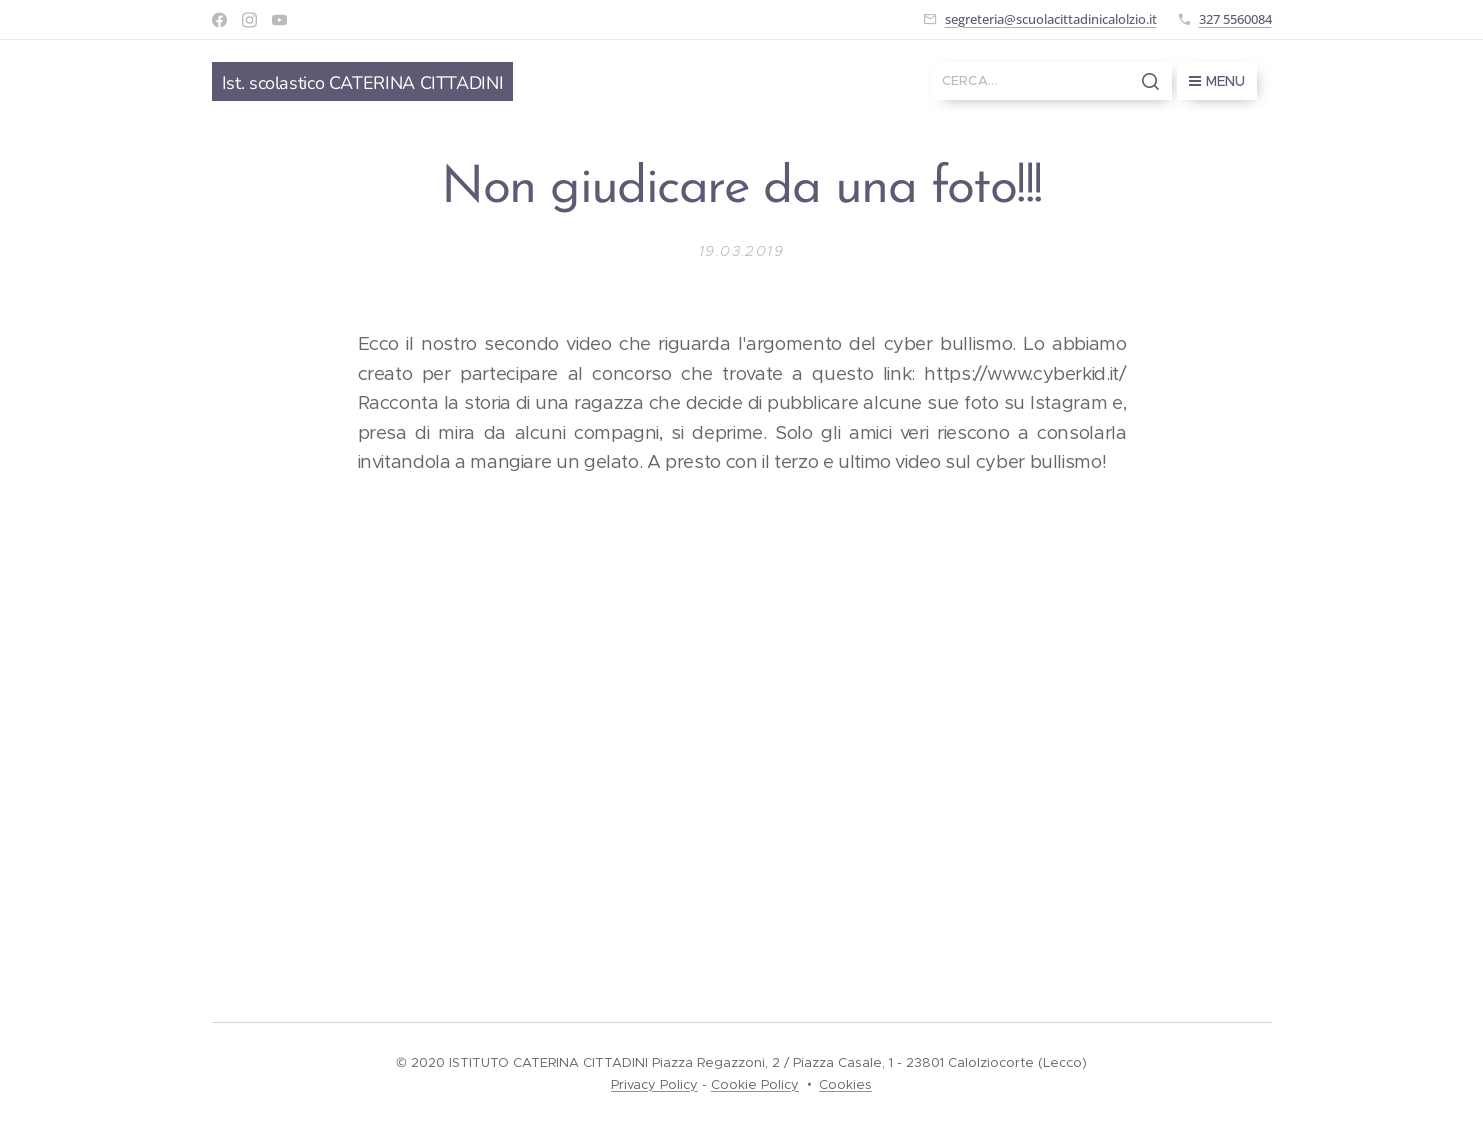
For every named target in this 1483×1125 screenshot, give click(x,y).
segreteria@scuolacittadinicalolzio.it (1051, 19)
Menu (1217, 81)
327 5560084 (1235, 19)
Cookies (845, 1084)
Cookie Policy (755, 1084)
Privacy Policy (654, 1084)
